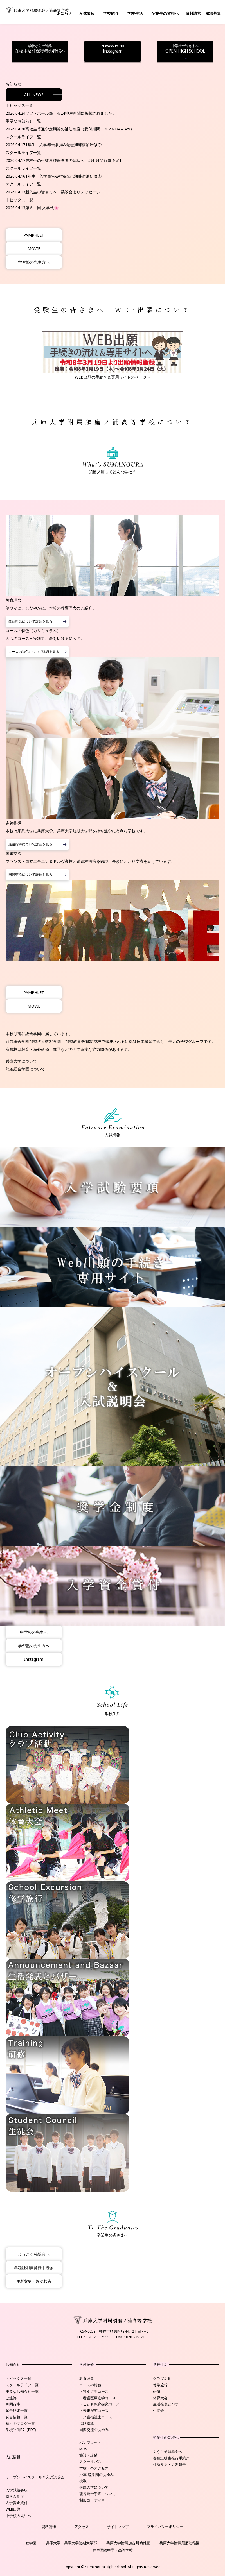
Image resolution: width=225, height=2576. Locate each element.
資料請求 (193, 13)
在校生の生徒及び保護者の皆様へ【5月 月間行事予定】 (74, 160)
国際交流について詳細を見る (30, 874)
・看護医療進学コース (97, 2397)
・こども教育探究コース (99, 2404)
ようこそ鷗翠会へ (34, 2254)
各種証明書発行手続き (33, 2267)
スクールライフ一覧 (22, 2384)
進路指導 (86, 2423)
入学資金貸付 (17, 2502)
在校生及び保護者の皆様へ (40, 48)
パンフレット (90, 2442)
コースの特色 (90, 2384)
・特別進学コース (94, 2391)
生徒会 (158, 2410)
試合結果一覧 (17, 2410)
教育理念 (86, 2378)
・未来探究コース (94, 2410)
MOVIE (34, 248)
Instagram (112, 48)
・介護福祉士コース (95, 2416)
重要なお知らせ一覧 (22, 2391)
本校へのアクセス (94, 2468)
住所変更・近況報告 (33, 2281)
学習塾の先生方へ (34, 262)
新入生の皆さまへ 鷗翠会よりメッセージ (62, 191)
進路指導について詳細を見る (30, 844)
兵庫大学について (21, 1061)
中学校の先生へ (34, 1632)
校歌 (83, 2480)
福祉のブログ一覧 (20, 2423)
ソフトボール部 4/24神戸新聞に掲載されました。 (70, 113)
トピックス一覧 (18, 2378)
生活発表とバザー (167, 2404)
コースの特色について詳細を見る (33, 651)
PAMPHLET (33, 235)
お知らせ (64, 13)
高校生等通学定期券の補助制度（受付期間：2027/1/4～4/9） (79, 129)
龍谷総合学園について (25, 1069)
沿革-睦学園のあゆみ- (97, 2474)
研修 (156, 2391)
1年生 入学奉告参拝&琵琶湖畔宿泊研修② (63, 144)
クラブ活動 (162, 2378)
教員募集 (213, 13)
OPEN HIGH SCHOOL (185, 48)
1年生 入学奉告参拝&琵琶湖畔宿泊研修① (63, 176)
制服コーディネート (95, 2500)
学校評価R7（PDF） (22, 2429)
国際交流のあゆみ (94, 2429)
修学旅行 (160, 2384)
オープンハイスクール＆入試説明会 (35, 2477)
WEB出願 (13, 2509)
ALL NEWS (34, 94)
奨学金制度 (15, 2496)
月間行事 (13, 2404)
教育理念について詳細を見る (30, 621)
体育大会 (160, 2397)
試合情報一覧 (17, 2416)
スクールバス (90, 2461)
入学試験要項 (17, 2490)
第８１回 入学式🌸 (42, 207)
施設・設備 (88, 2455)
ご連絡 (11, 2397)
